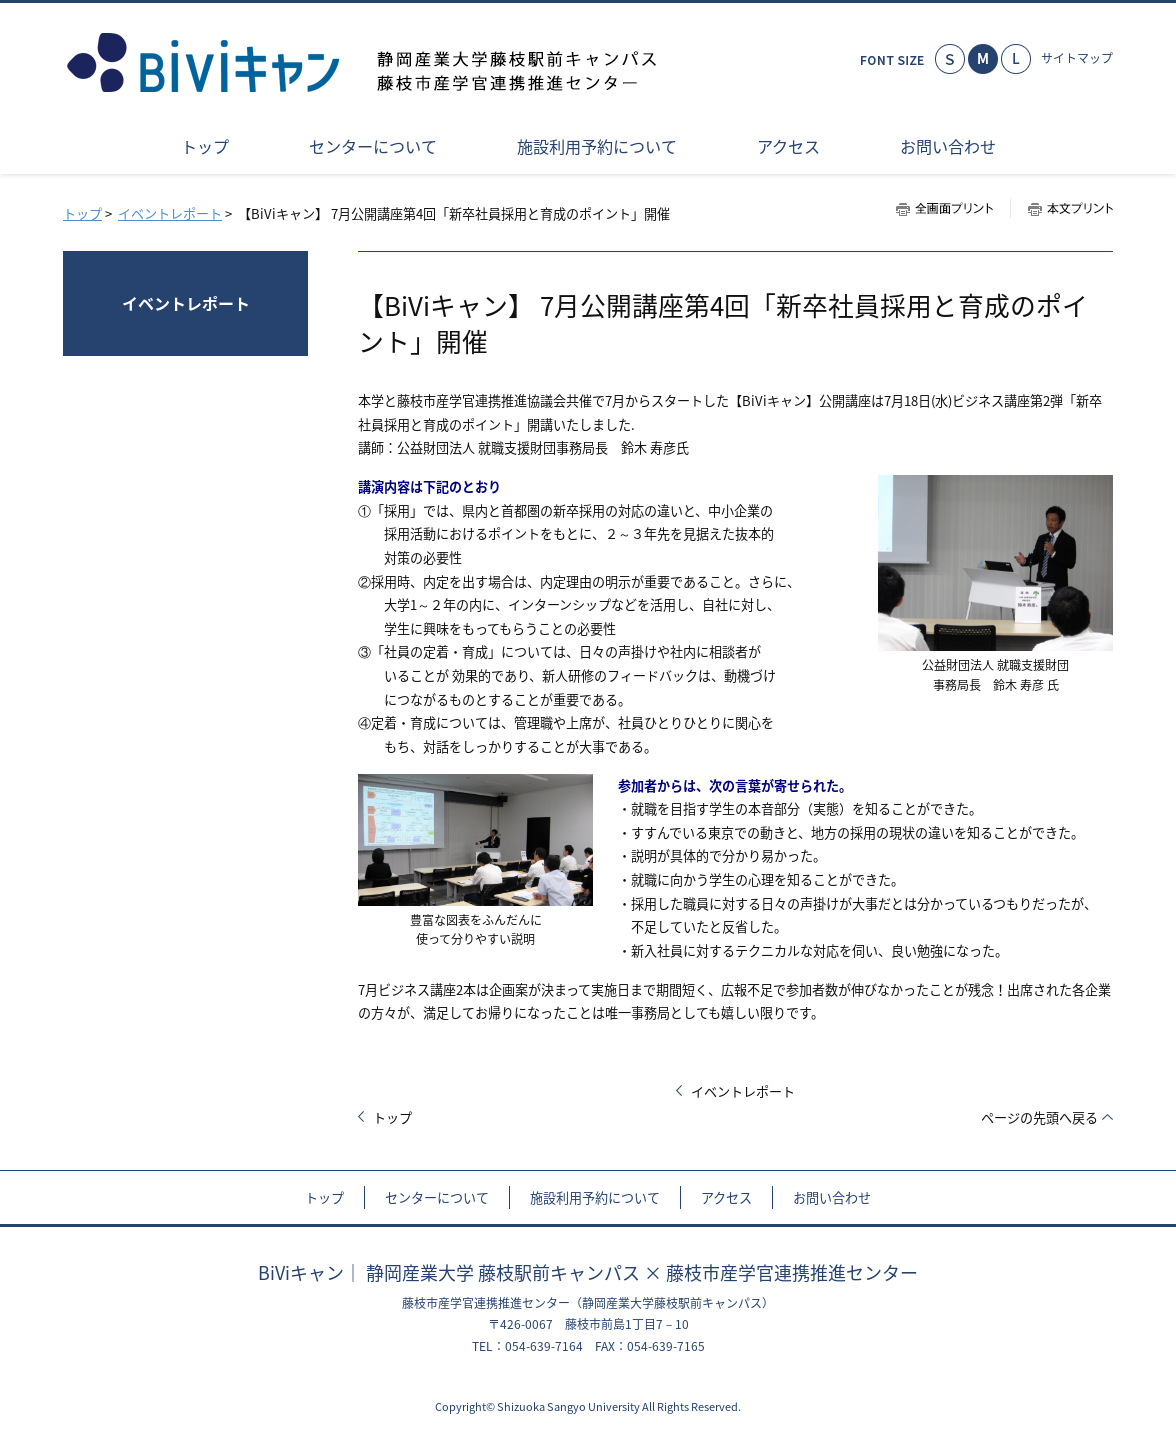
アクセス (726, 1197)
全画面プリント (953, 208)
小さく (950, 59)
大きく (1016, 59)
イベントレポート (170, 213)
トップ (82, 213)
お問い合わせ (832, 1197)
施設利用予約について (595, 1197)
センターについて (437, 1197)
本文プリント (1061, 208)
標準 (983, 59)
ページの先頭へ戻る (1039, 1117)
